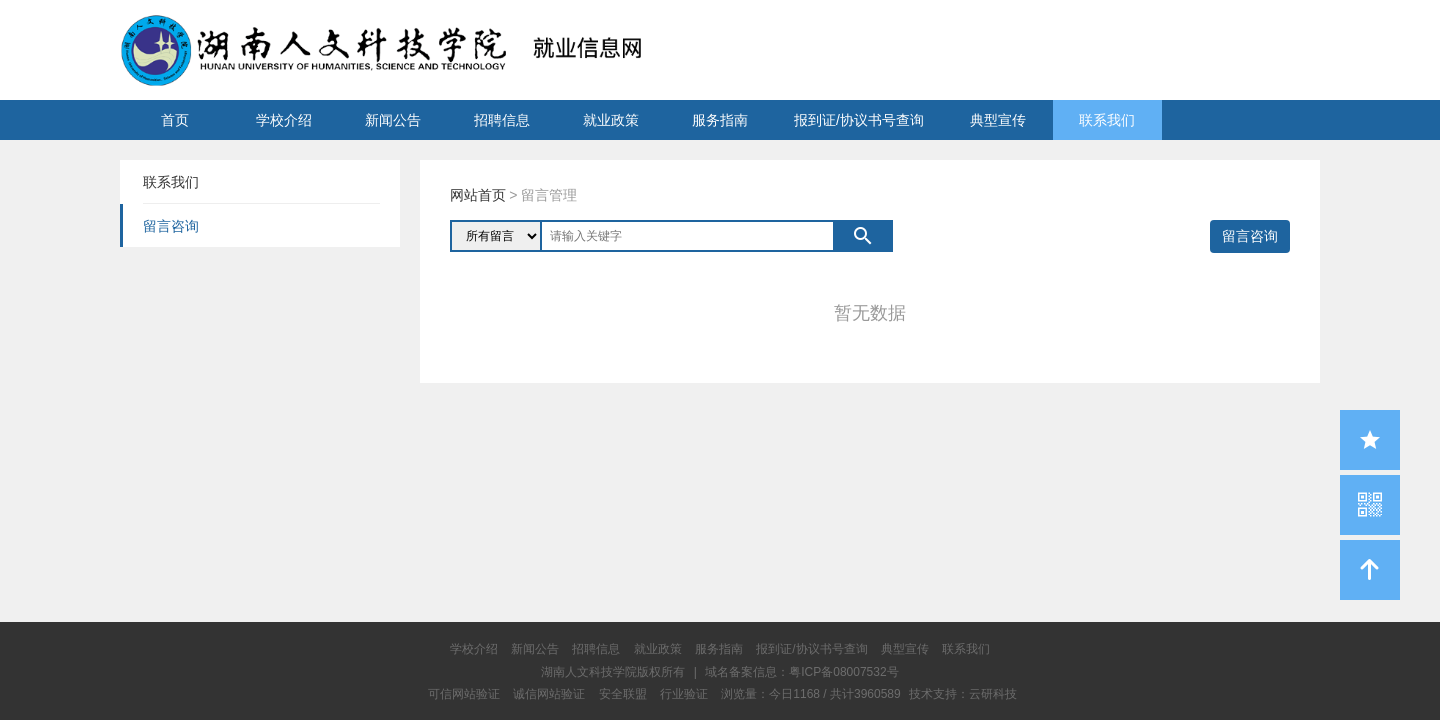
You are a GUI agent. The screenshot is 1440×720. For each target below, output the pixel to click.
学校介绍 (284, 120)
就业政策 (611, 120)
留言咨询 (1250, 236)
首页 (175, 120)
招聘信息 (502, 120)
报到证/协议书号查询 (859, 120)
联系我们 (1107, 120)
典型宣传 (998, 120)
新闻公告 (393, 120)
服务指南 (720, 120)
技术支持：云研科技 (963, 694)
